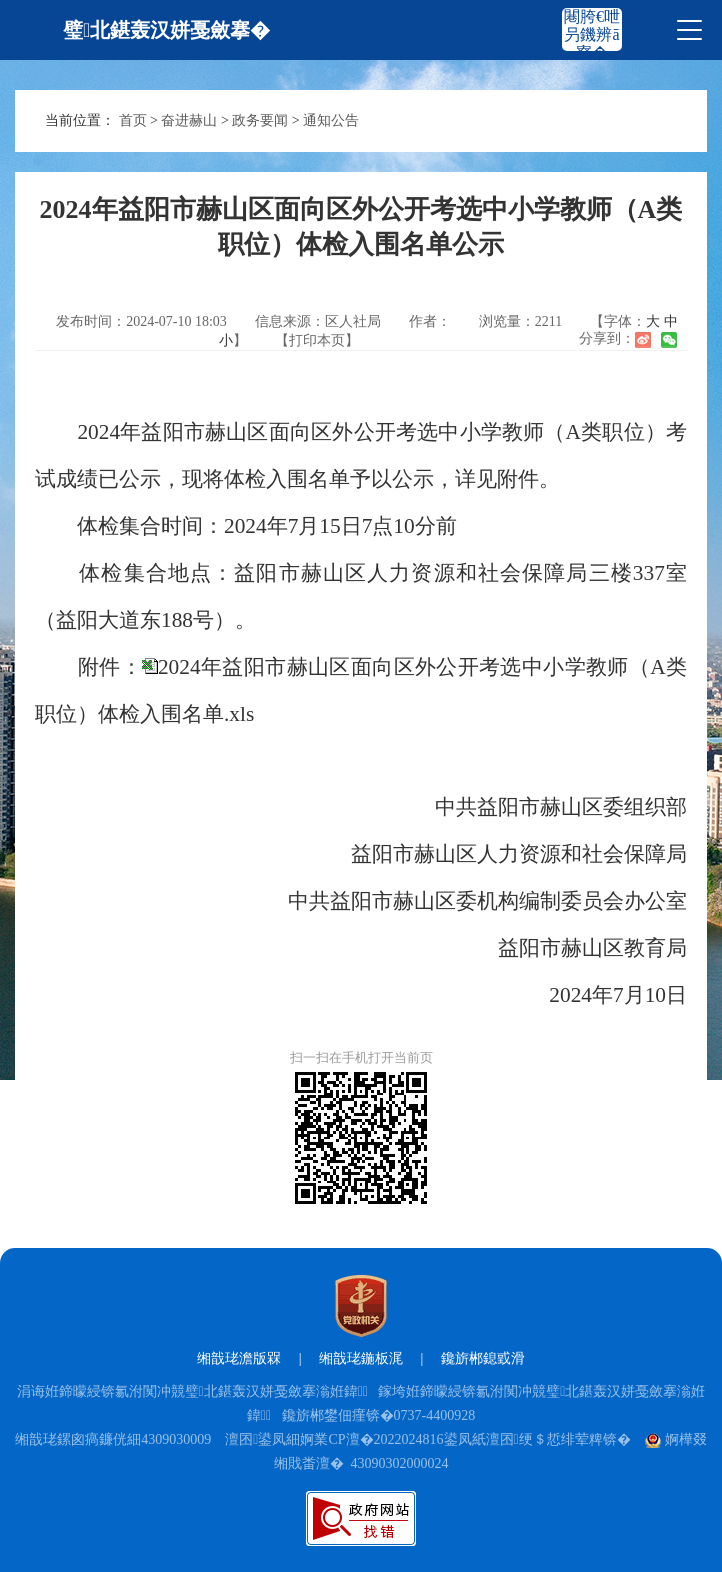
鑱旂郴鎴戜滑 (483, 1358)
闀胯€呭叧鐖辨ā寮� (592, 34)
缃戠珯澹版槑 (239, 1358)
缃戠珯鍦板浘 (361, 1358)
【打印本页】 (317, 340)
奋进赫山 (189, 120)
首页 (133, 120)
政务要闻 (260, 120)
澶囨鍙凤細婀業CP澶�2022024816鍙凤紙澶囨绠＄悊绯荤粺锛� (427, 1439)
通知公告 (331, 120)
